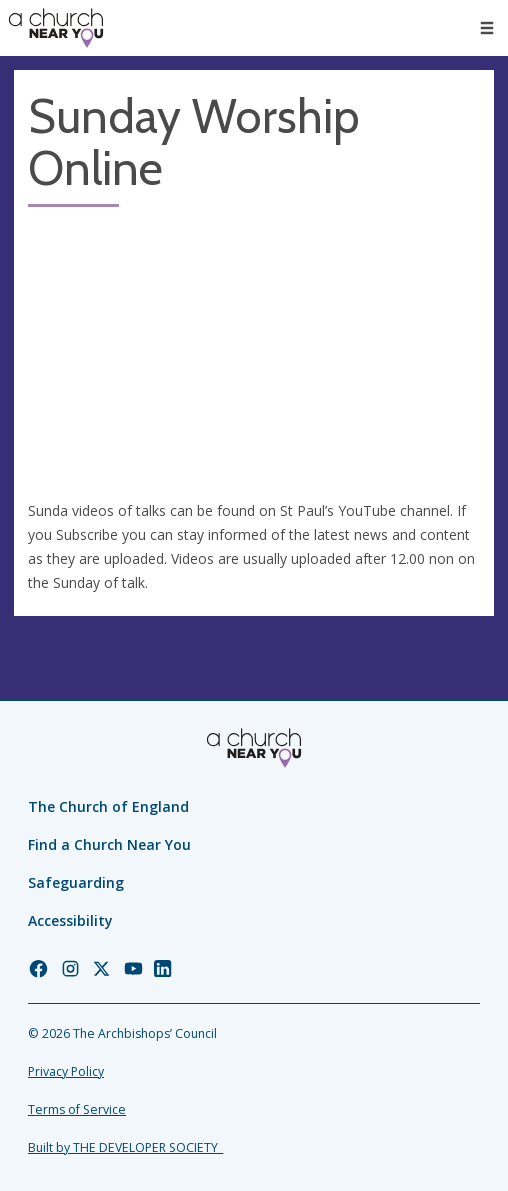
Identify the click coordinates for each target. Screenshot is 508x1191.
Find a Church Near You (109, 844)
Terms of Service (77, 1109)
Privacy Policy (66, 1071)
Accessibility (70, 920)
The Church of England (108, 806)
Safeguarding (76, 882)
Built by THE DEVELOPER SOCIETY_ (125, 1147)
